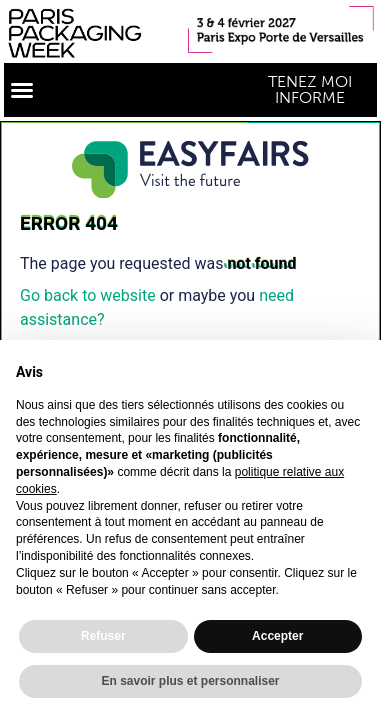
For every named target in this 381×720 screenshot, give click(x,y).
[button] (22, 90)
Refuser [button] (103, 636)
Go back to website (88, 295)
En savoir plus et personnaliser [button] (190, 681)
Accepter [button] (277, 636)
